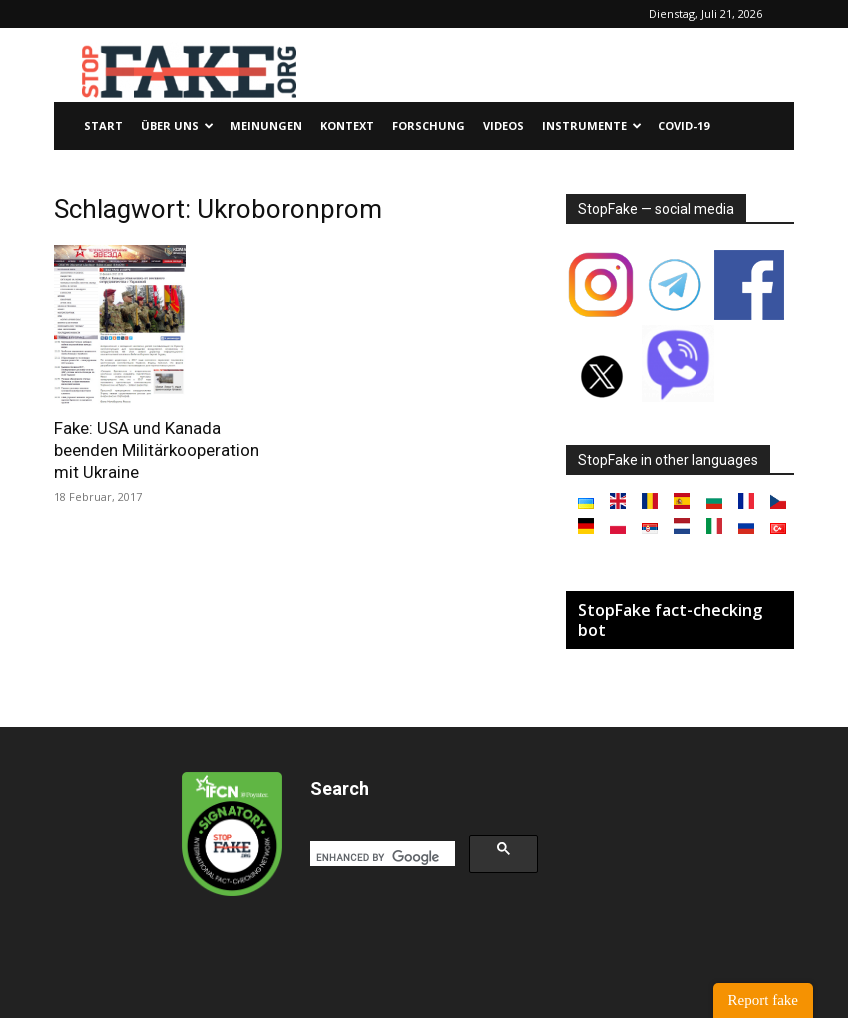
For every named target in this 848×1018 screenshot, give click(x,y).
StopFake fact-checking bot (670, 620)
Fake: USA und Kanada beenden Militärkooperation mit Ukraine (156, 450)
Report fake (763, 1000)
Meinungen (266, 125)
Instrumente (592, 125)
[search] (380, 857)
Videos (503, 125)
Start (103, 125)
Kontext (347, 125)
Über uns (177, 125)
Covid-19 (683, 125)
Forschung (428, 125)
